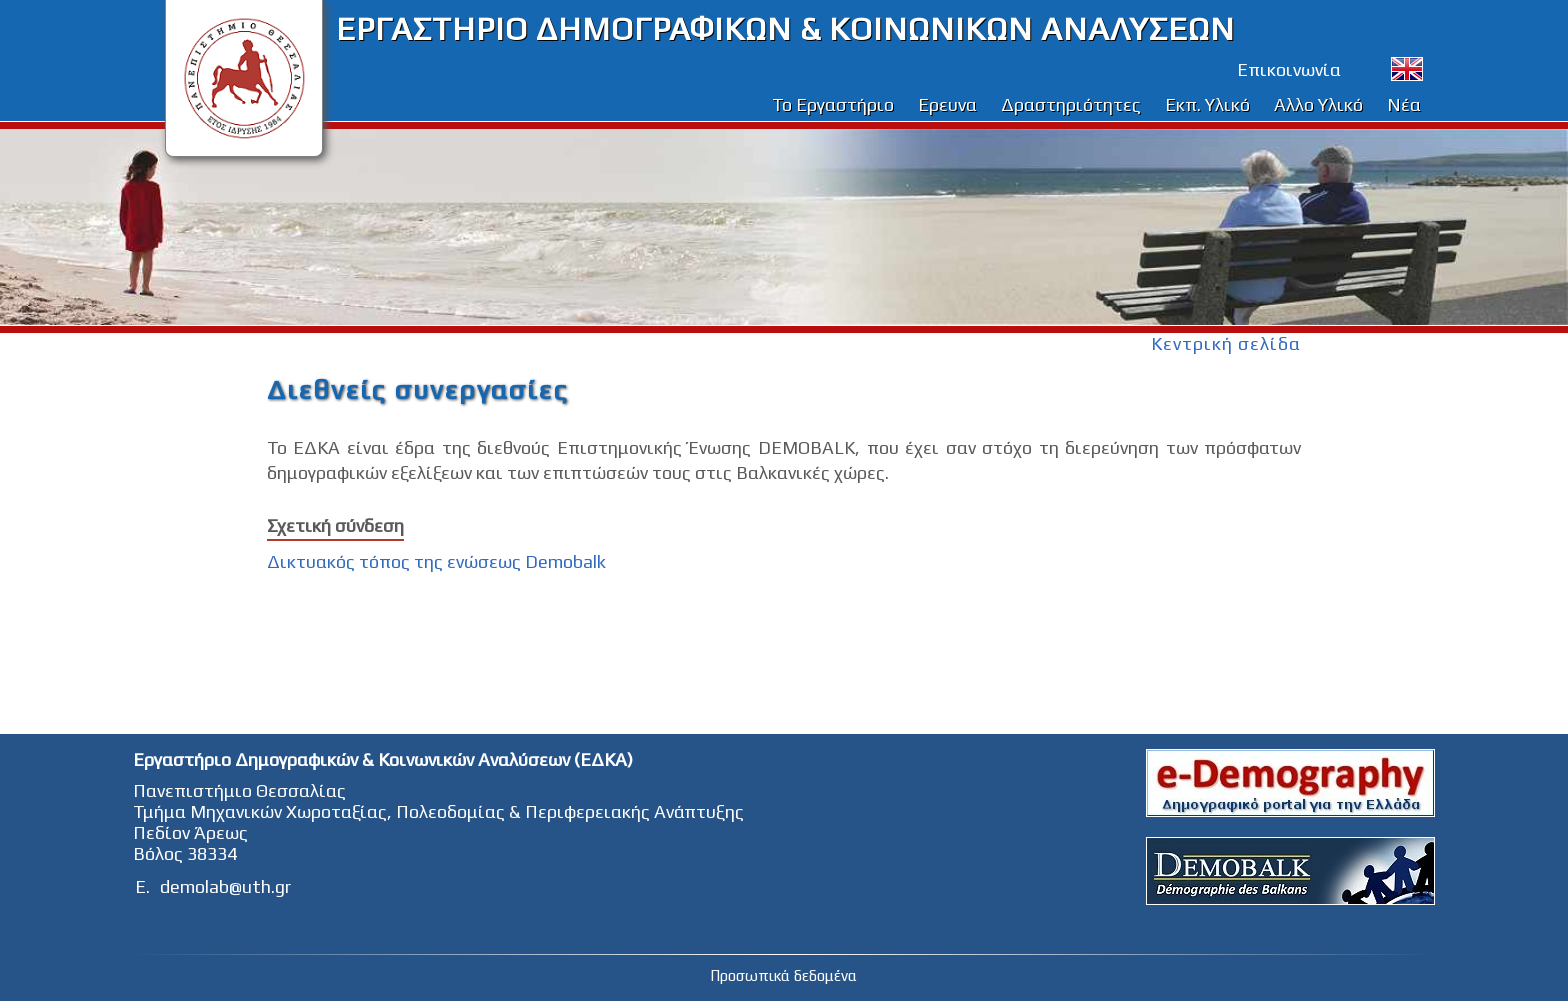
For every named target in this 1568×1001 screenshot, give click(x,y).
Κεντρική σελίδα (1226, 343)
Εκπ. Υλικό (1207, 104)
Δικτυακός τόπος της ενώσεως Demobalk (436, 561)
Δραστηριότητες (1071, 104)
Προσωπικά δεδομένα (783, 975)
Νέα (1404, 104)
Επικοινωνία (1289, 69)
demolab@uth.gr (225, 886)
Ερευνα (947, 104)
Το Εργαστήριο (833, 104)
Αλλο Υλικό (1318, 104)
